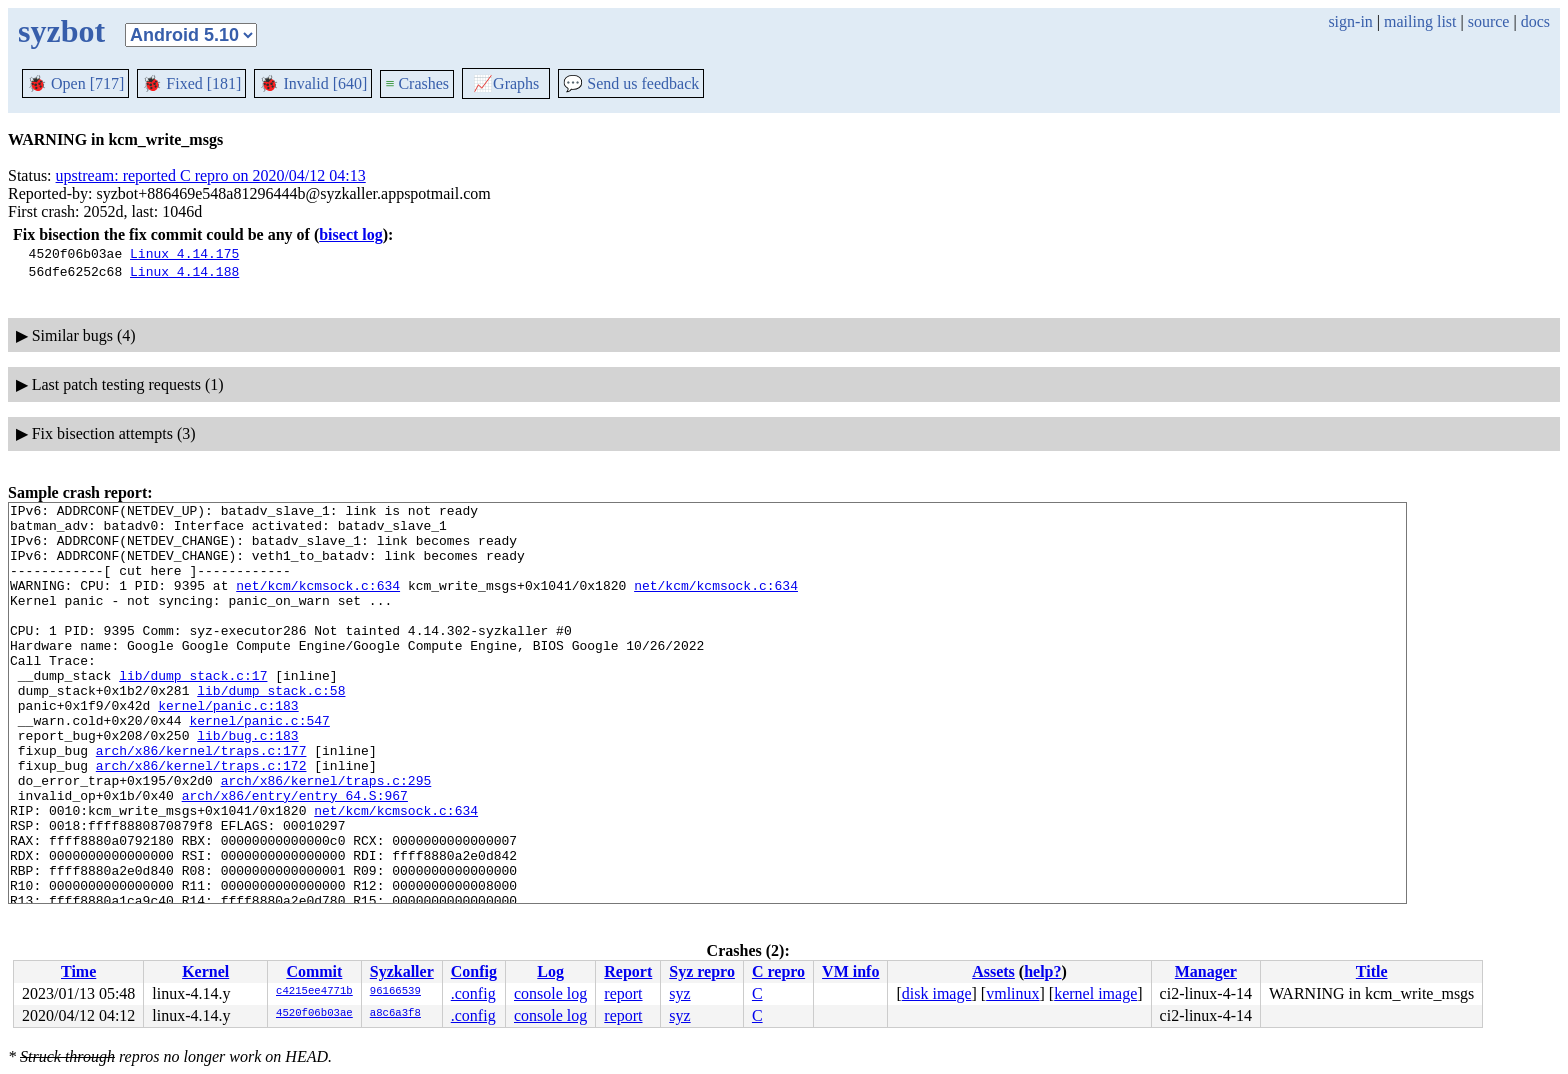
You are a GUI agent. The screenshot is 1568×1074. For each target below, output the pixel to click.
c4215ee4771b (314, 992)
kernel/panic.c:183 (228, 747)
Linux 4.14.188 (184, 271)
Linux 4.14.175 (184, 253)
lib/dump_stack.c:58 (271, 729)
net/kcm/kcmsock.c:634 (318, 603)
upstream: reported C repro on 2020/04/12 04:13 (211, 175)
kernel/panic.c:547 (259, 765)
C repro (778, 971)
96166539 (395, 992)
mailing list (1420, 21)
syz (679, 993)
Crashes (417, 83)
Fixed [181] (191, 83)
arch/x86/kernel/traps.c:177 (201, 801)
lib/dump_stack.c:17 (193, 711)
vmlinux (1012, 993)
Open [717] (75, 83)
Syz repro (702, 971)
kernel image (1095, 993)
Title (1372, 971)
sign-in (1350, 21)
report (623, 993)
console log (550, 993)
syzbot (61, 31)
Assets (993, 971)
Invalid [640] (313, 83)
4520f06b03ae (314, 1014)
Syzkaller (402, 971)
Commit (314, 971)
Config (474, 971)
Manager (1206, 971)
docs (1535, 21)
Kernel (205, 971)
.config (473, 993)
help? (1042, 971)
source (1489, 21)
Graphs (506, 83)
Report (628, 971)
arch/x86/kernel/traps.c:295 (326, 837)
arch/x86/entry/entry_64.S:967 (295, 855)
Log (550, 971)
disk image (937, 993)
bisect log (351, 234)
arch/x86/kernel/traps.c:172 (201, 819)
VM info (850, 971)
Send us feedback (631, 83)
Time (78, 971)
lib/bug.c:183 (247, 783)
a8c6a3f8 (395, 1014)
